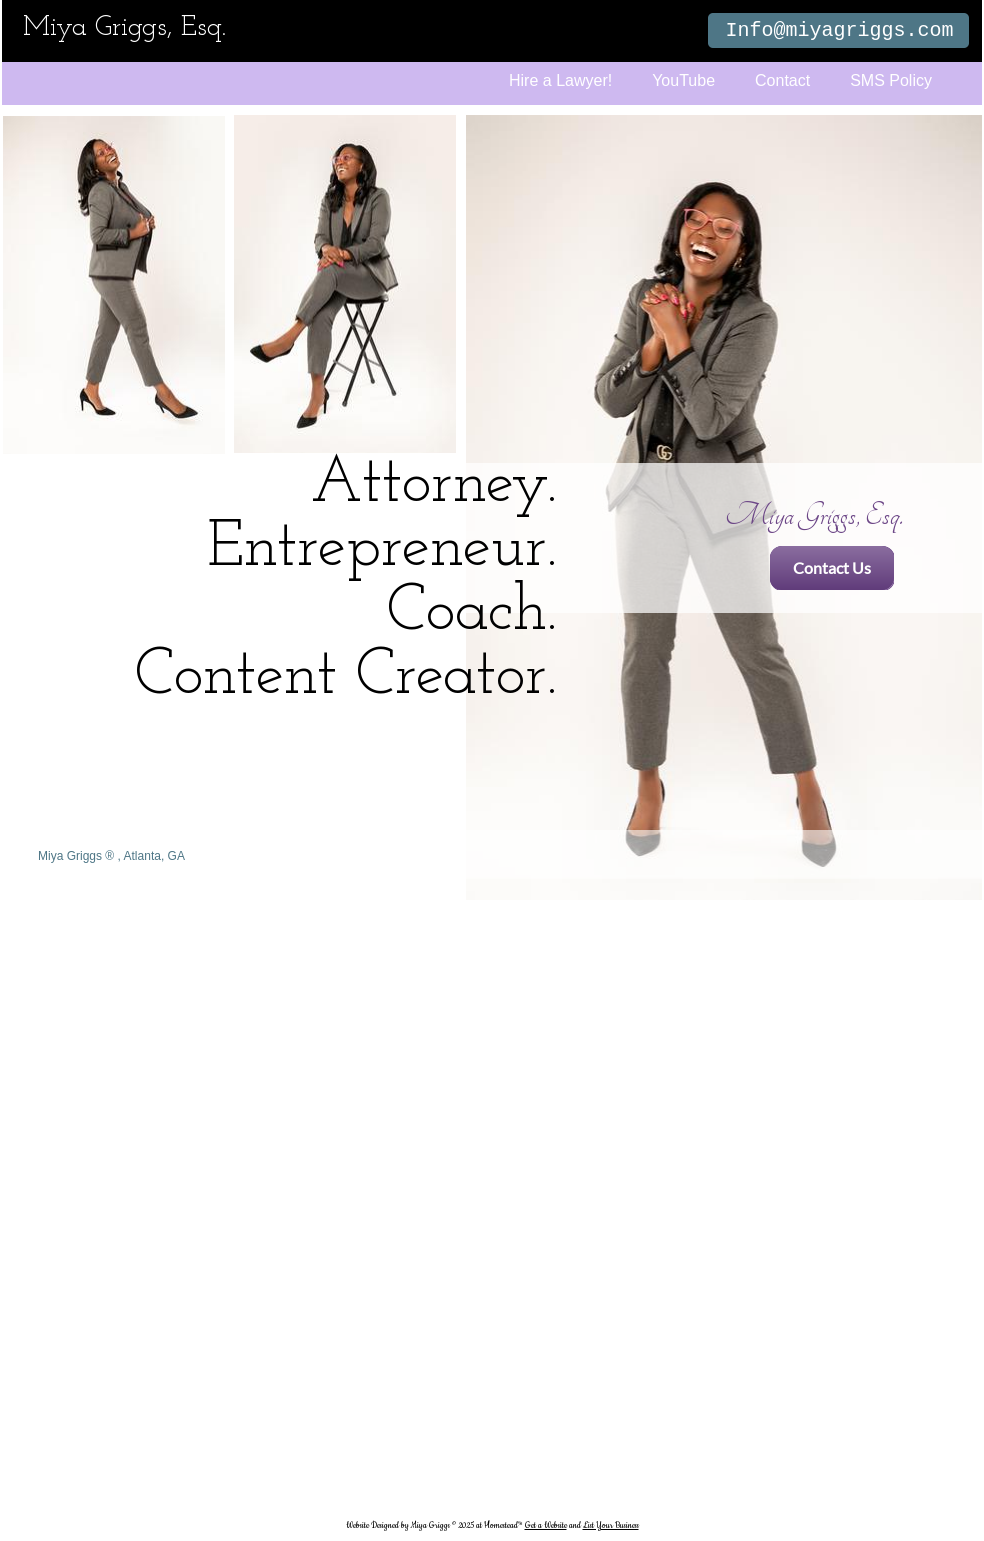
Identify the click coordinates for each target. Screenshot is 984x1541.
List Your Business (611, 1525)
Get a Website (546, 1525)
